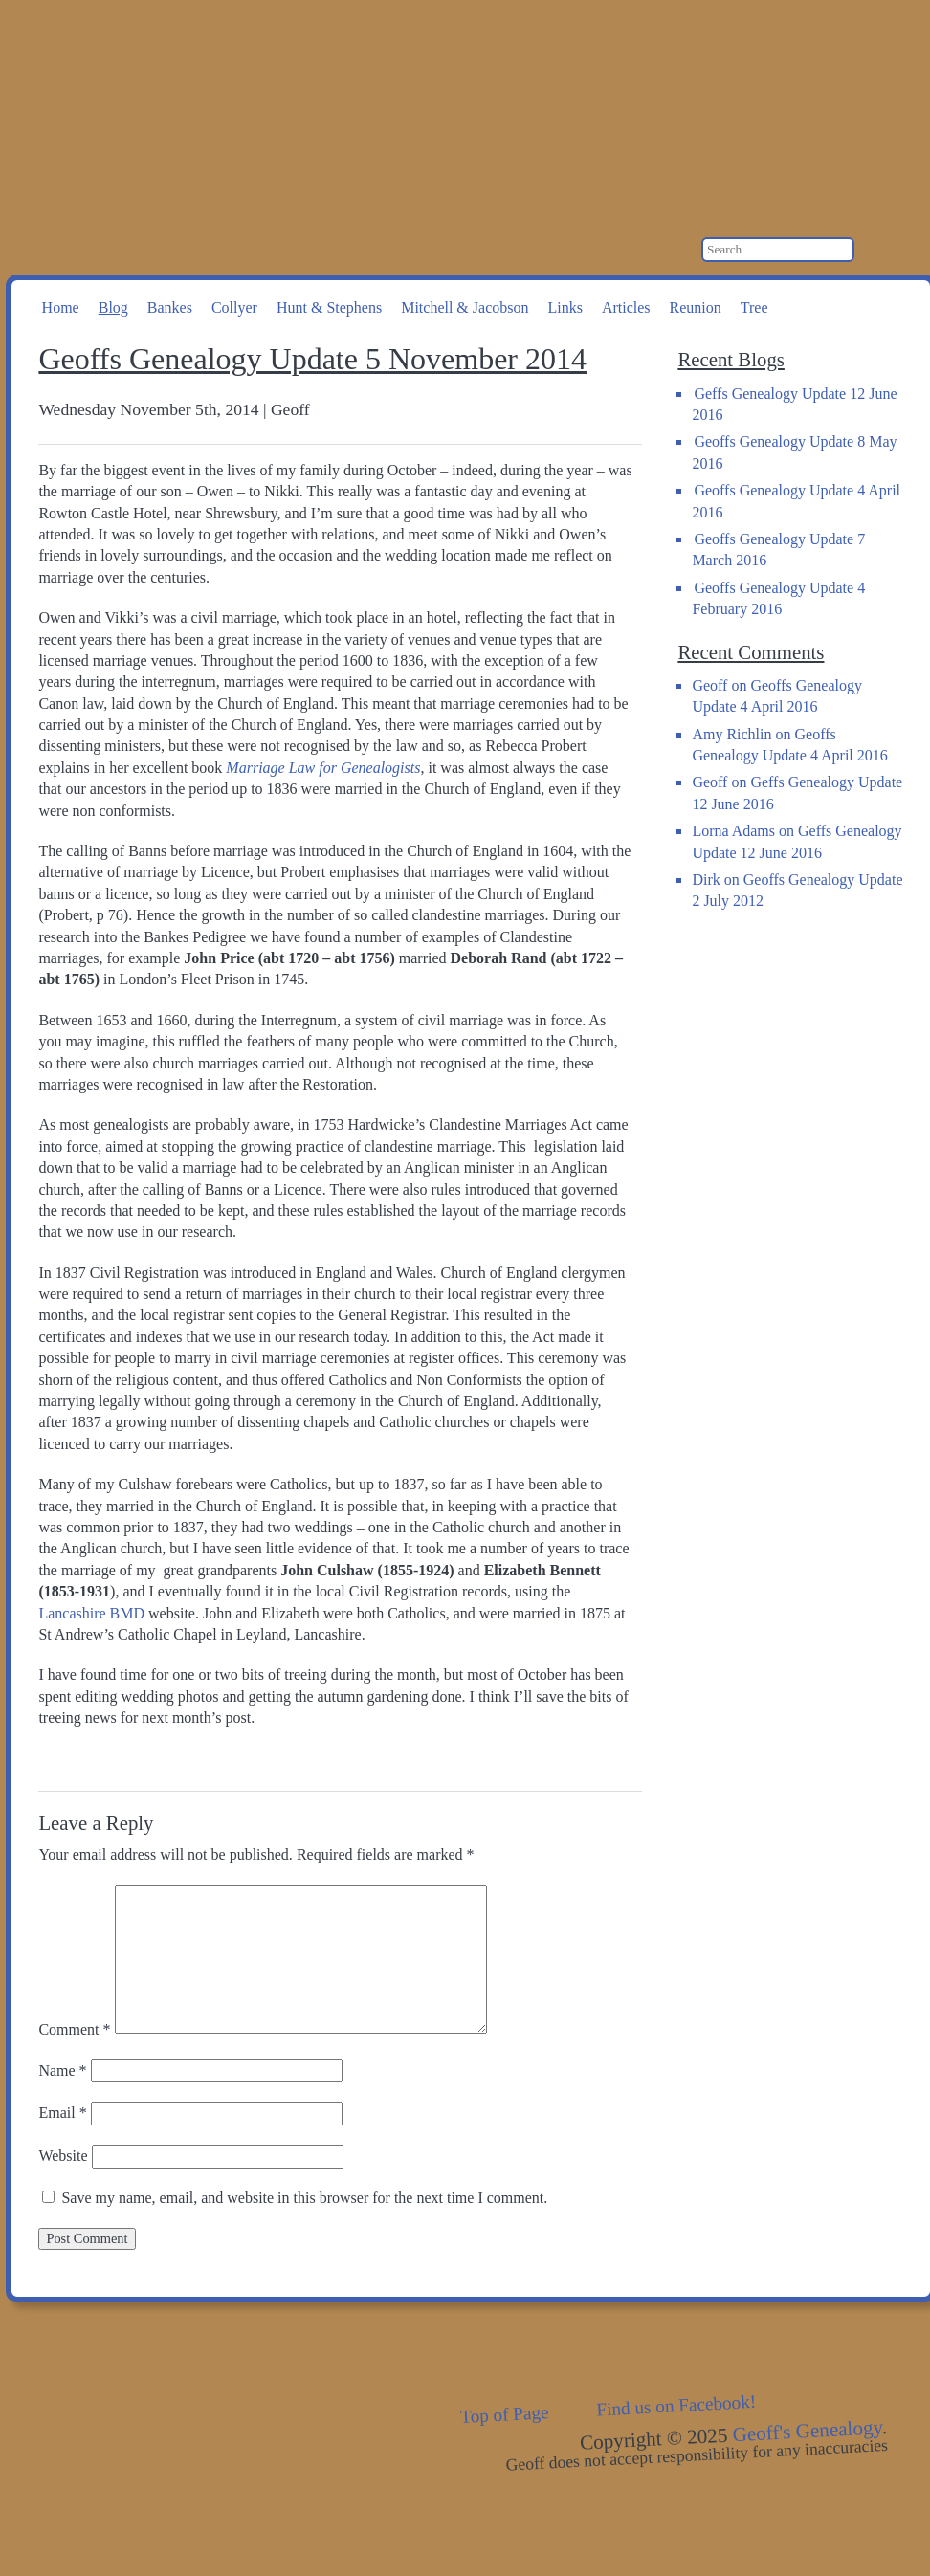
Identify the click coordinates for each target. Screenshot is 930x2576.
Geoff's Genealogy (259, 95)
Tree (754, 307)
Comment (74, 2028)
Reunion (695, 307)
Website (62, 2155)
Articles (626, 307)
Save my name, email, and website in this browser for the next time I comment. (304, 2198)
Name (62, 2070)
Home (60, 307)
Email (62, 2112)
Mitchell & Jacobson (464, 307)
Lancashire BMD (91, 1613)
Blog (113, 307)
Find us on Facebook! (676, 2404)
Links (564, 307)
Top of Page (504, 2414)
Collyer (234, 307)
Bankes (169, 307)
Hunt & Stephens (329, 307)
